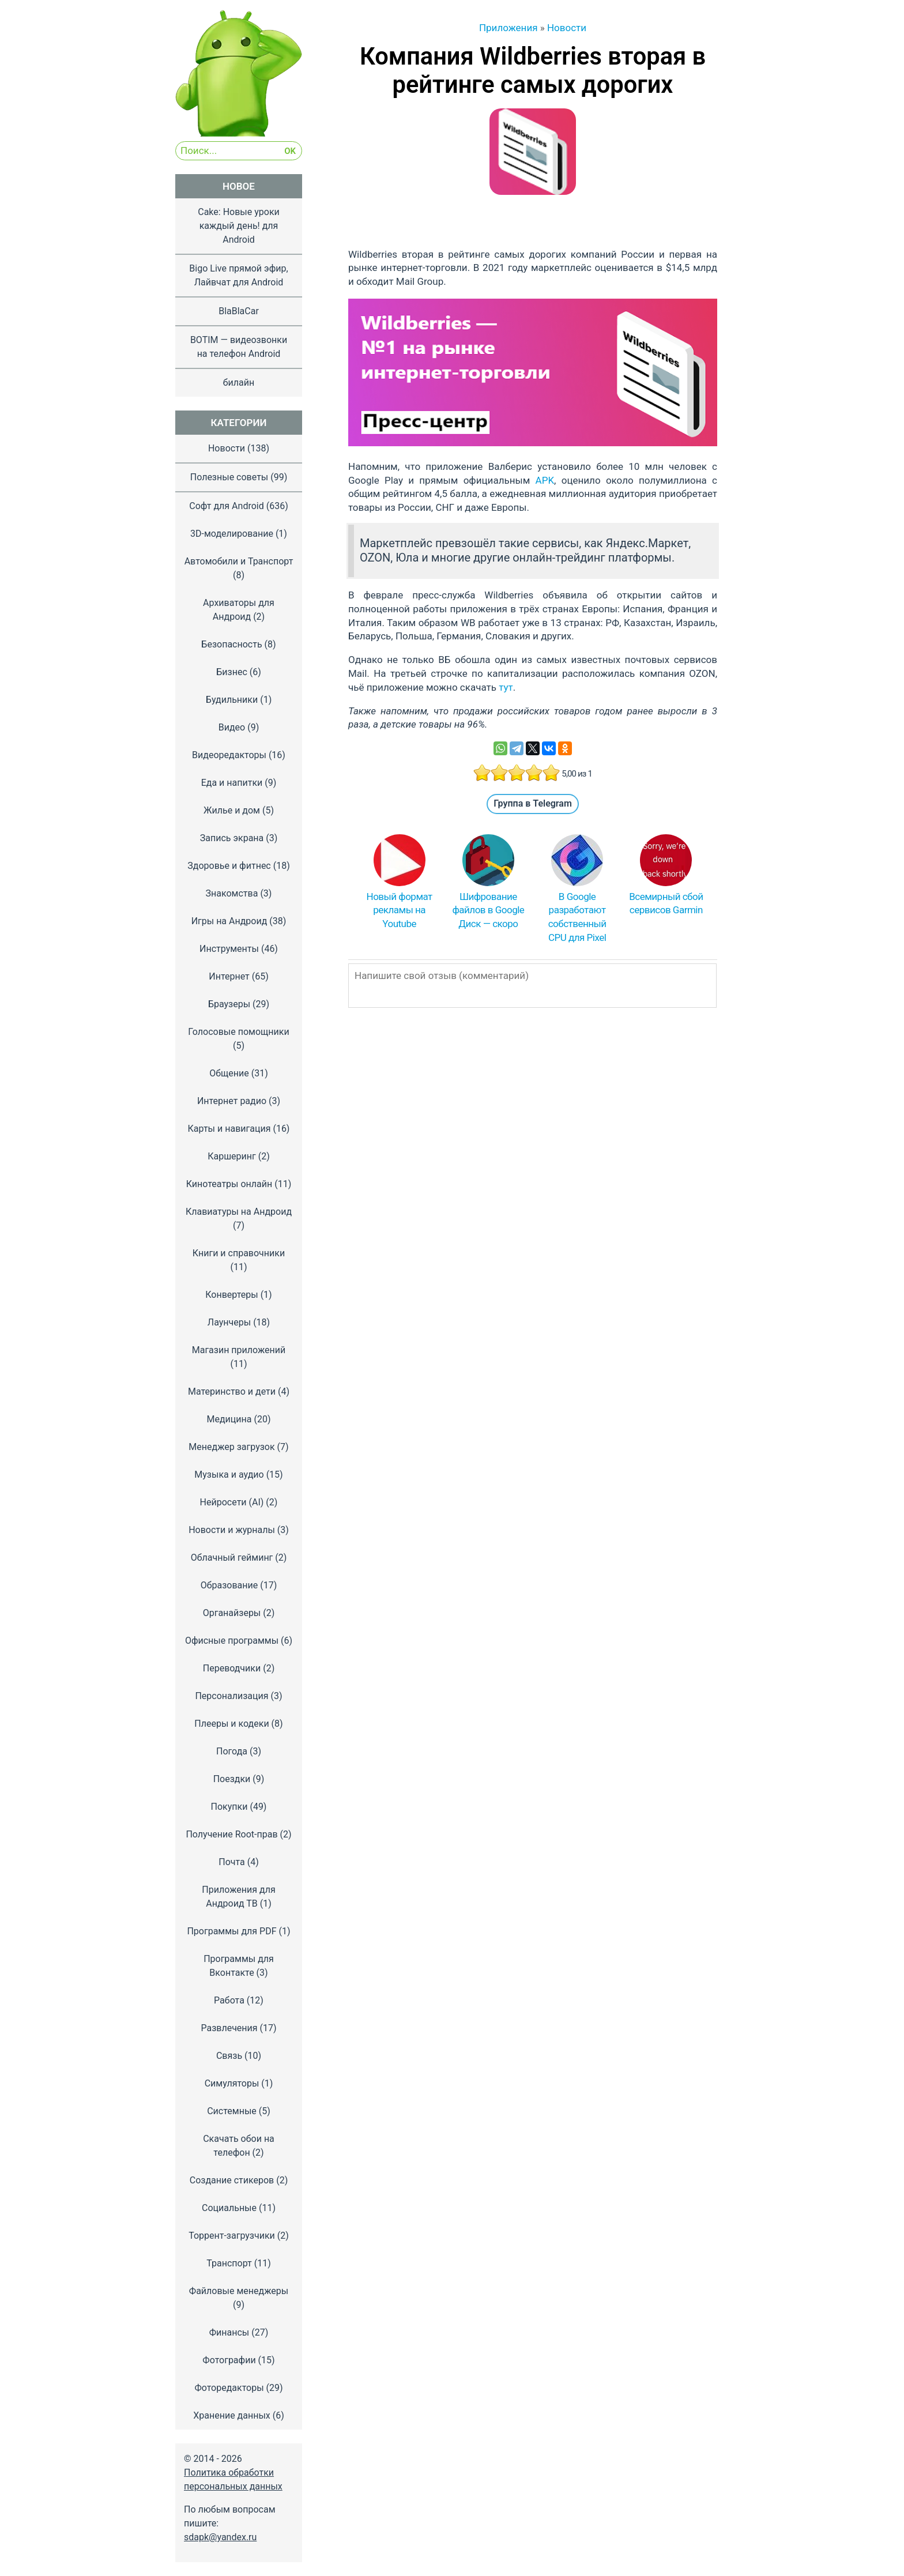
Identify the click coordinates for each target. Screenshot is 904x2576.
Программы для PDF (231, 1931)
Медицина (229, 1419)
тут (506, 687)
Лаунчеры (229, 1322)
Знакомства (232, 893)
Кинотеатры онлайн (229, 1183)
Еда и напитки (232, 782)
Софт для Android (226, 505)
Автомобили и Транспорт (238, 561)
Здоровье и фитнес (229, 865)
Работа (229, 2000)
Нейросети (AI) (232, 1502)
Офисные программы (231, 1640)
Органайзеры (232, 1612)
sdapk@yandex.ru (220, 2537)
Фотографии (228, 2360)
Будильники (232, 699)
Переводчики (232, 1668)
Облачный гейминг (232, 1557)
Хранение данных (231, 2415)
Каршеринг (232, 1156)
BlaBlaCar (239, 311)
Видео (232, 727)
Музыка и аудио (228, 1474)
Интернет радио (231, 1100)
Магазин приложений (239, 1350)
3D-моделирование (231, 533)
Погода (231, 1751)
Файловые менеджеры (238, 2290)
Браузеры (229, 1004)
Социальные (229, 2207)
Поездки (232, 1778)
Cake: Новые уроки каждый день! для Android (239, 225)
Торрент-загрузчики (232, 2235)
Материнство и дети (232, 1391)
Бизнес (231, 671)
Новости (226, 448)
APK (545, 480)
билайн (238, 382)
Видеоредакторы (229, 755)
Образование (229, 1585)
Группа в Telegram (533, 803)
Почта (232, 1861)
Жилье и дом (232, 810)
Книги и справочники (239, 1253)
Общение (229, 1073)
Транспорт (228, 2263)
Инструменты (229, 948)
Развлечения (229, 2028)
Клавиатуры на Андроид (239, 1211)
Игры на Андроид (229, 921)
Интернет (229, 976)
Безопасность (231, 644)
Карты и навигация (229, 1128)
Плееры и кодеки (231, 1723)
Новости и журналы (232, 1529)
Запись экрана (232, 838)
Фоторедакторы (228, 2387)
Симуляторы (232, 2083)
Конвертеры (231, 1294)
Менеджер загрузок (231, 1446)
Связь (229, 2055)
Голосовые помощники (238, 1031)
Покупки (229, 1806)
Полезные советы (229, 477)
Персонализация (231, 1695)
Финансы (229, 2332)
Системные (232, 2111)
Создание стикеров (232, 2180)
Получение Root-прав (231, 1834)
